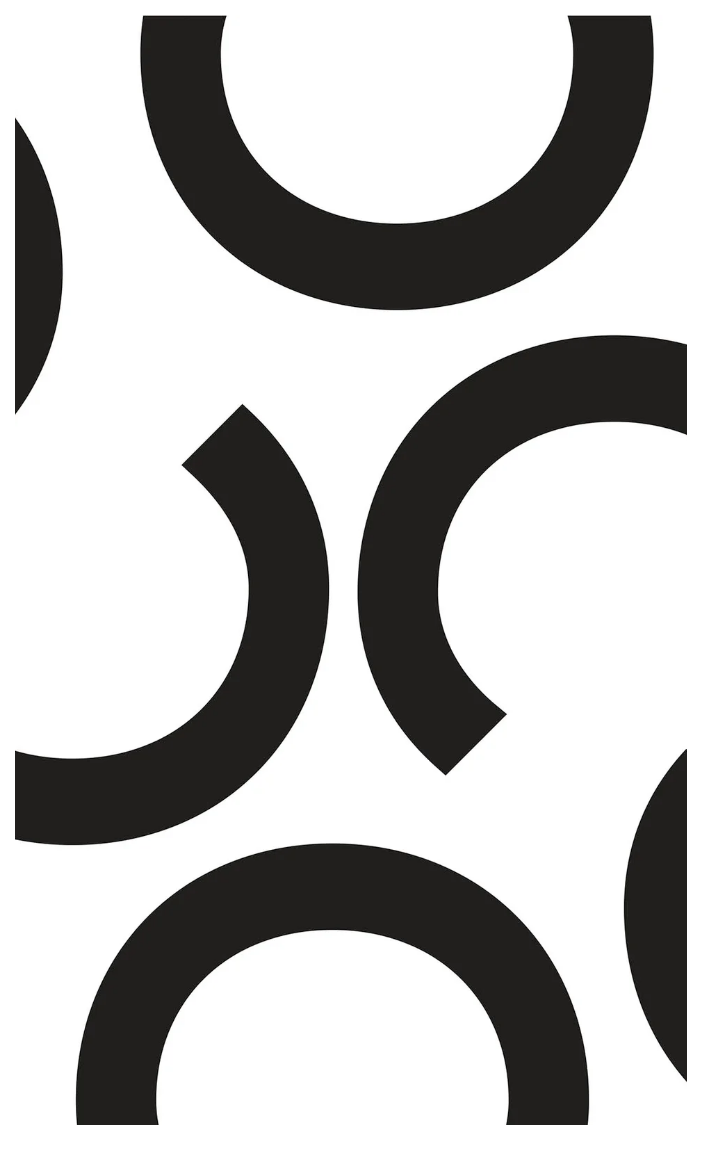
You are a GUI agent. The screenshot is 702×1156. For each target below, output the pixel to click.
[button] (55, 570)
